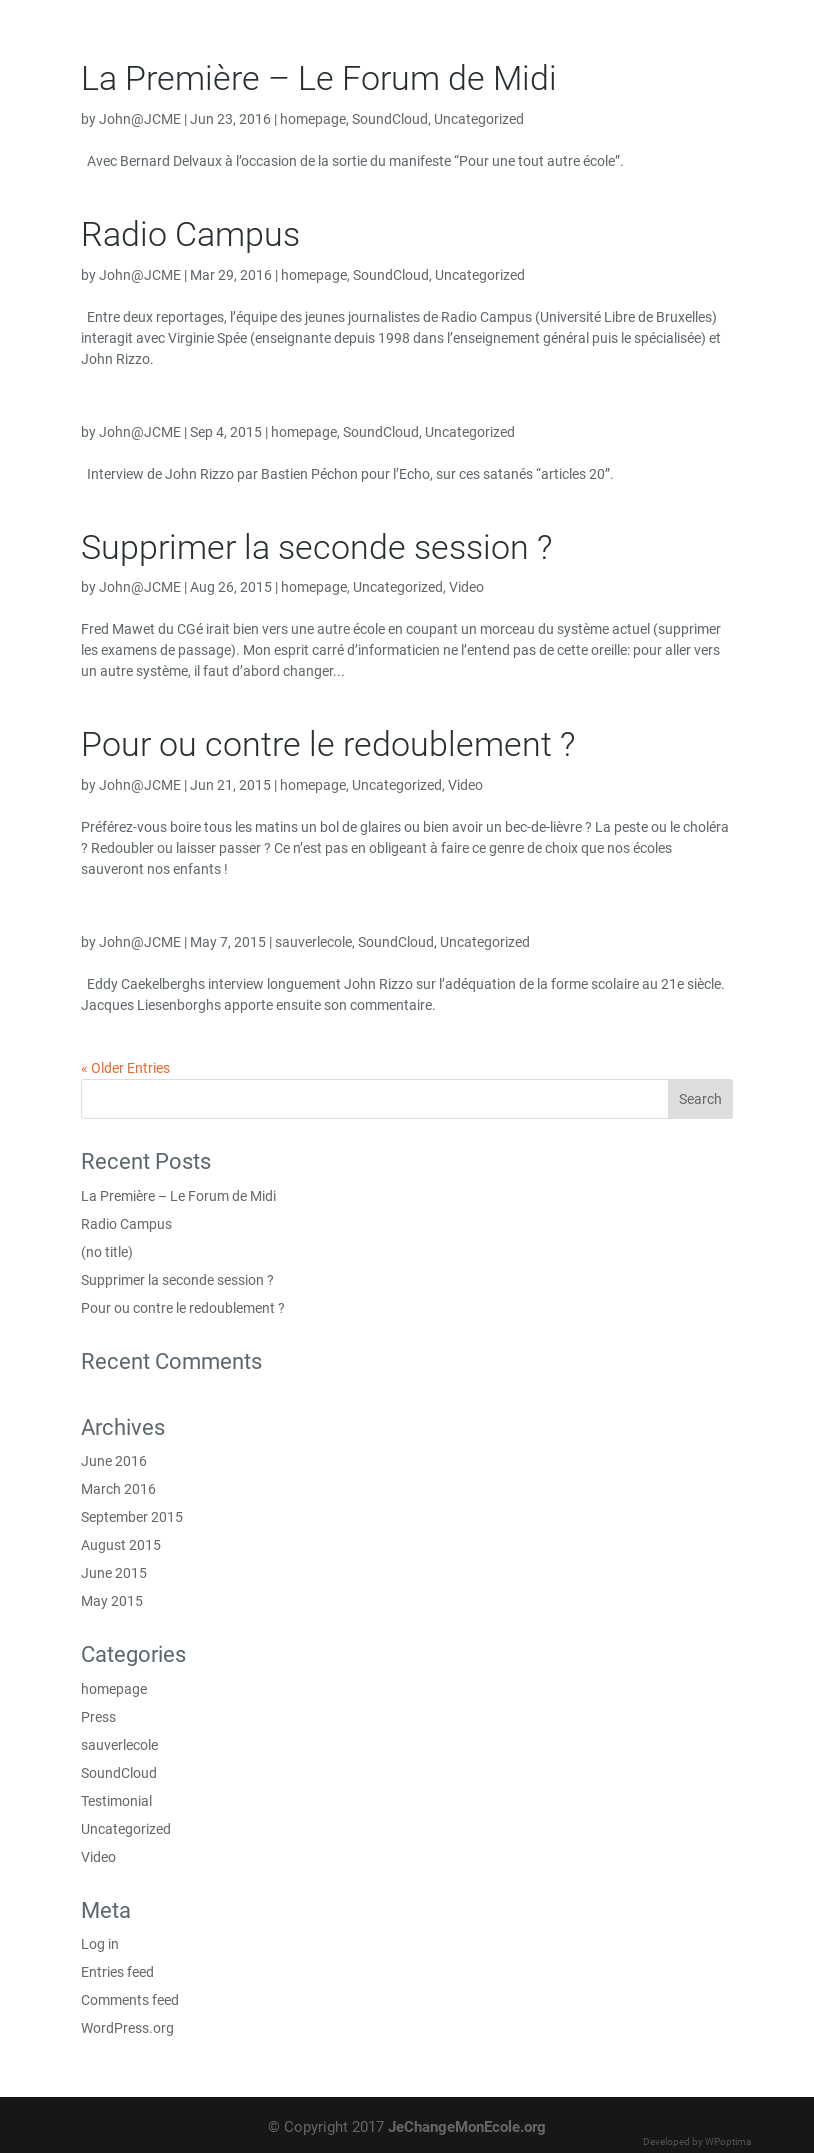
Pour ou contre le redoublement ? (328, 744)
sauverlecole (313, 942)
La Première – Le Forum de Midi (319, 78)
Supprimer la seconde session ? (316, 547)
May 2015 (112, 1601)
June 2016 (114, 1461)
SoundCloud (390, 119)
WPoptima (728, 2141)
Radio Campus (190, 234)
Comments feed (130, 2000)
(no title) (107, 1252)
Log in (100, 1944)
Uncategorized (479, 119)
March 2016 (118, 1489)
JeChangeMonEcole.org (467, 2127)
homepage (313, 119)
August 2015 (121, 1545)
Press (98, 1717)
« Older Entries (125, 1068)
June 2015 (114, 1573)
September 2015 (132, 1517)
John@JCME (140, 119)
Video (466, 587)
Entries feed (117, 1972)
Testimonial (116, 1801)
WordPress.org (127, 2028)
